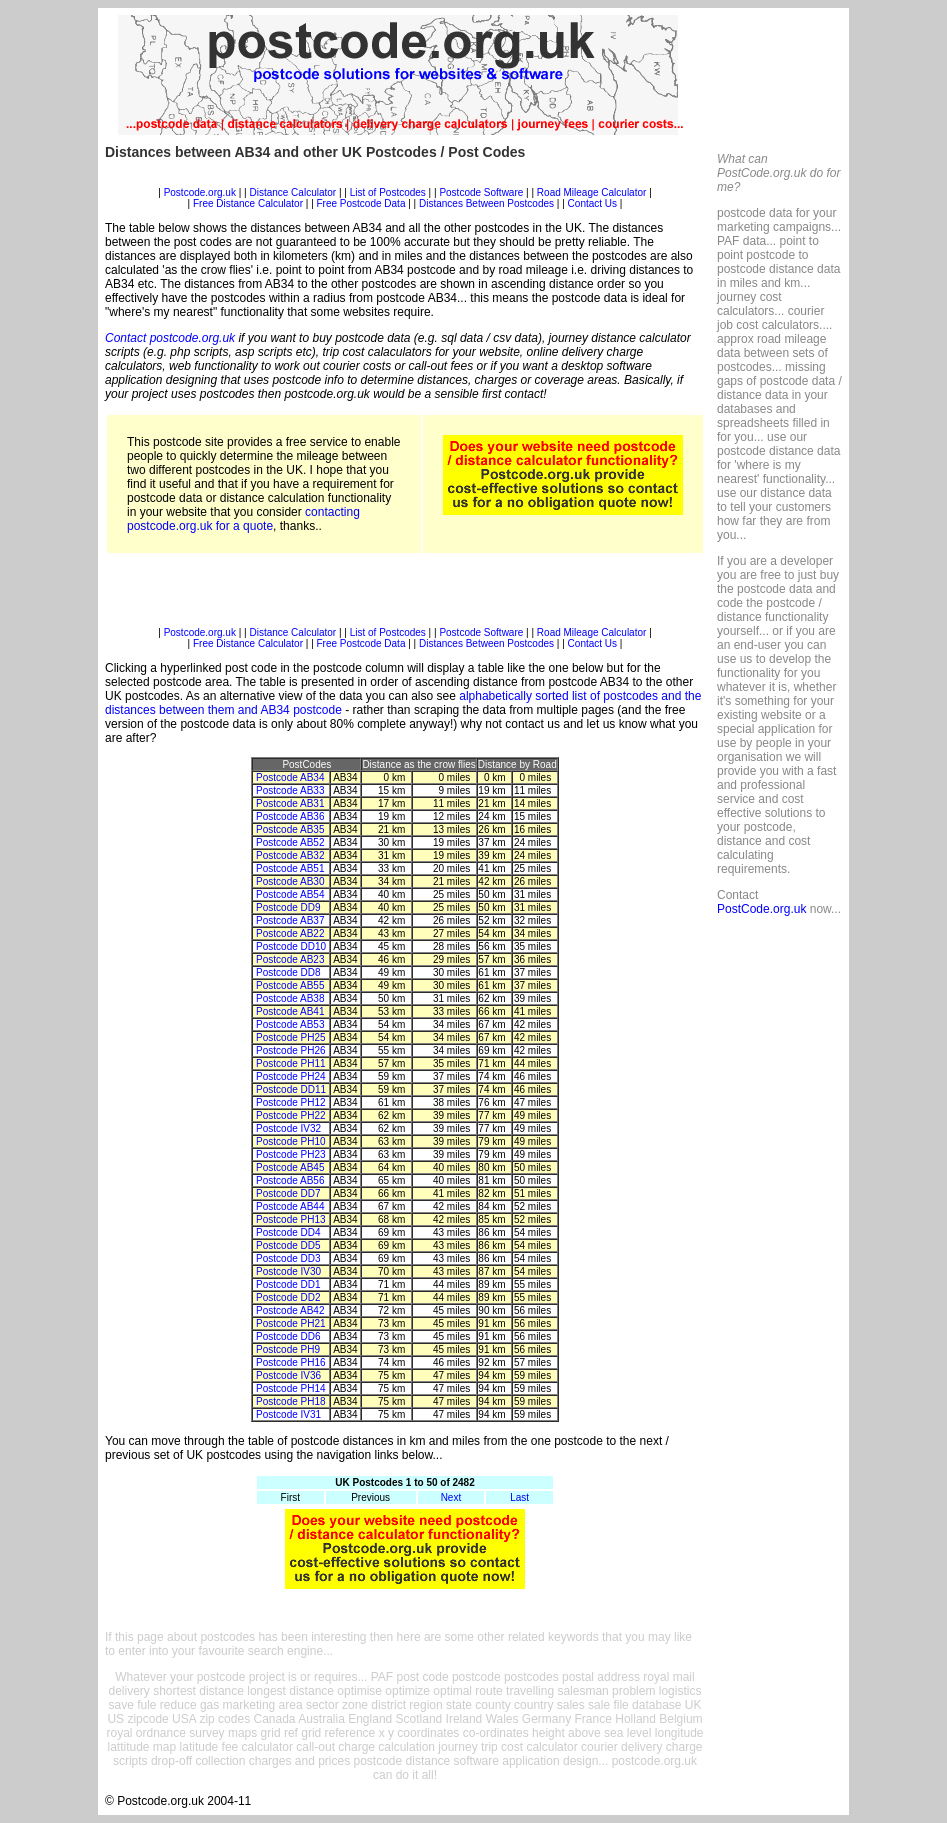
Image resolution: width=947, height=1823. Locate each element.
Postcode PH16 (291, 1362)
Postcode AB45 (290, 1167)
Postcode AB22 (290, 933)
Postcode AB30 (290, 881)
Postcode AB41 (290, 1011)
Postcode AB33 (290, 790)
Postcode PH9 (288, 1349)
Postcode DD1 (288, 1284)
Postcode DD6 (288, 1336)
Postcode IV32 (288, 1128)
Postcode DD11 (291, 1089)
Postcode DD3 (288, 1258)
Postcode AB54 (290, 894)
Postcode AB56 (290, 1180)
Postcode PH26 (291, 1050)
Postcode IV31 (288, 1414)
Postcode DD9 (288, 907)
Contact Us (594, 203)
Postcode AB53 (290, 1024)
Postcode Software (481, 192)
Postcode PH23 (291, 1154)
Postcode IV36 (288, 1375)
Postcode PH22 (291, 1115)
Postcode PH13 (291, 1219)
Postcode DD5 (288, 1245)
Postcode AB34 (290, 777)
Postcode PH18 (291, 1401)
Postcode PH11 (291, 1063)
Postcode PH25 (291, 1037)
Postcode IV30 (288, 1271)
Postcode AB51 (290, 868)
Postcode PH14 (291, 1388)
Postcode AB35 (290, 829)
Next (451, 1497)
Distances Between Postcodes (486, 203)
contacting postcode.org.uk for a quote (243, 519)
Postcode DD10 (291, 946)
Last (519, 1497)
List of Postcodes (388, 192)
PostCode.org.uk (761, 909)
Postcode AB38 (290, 998)
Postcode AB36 (290, 816)
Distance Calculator (292, 192)
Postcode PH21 (291, 1323)
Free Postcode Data (361, 203)
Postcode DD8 (288, 972)
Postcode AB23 (290, 959)
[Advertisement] (405, 179)
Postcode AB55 (290, 985)
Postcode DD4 (288, 1232)
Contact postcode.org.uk (170, 338)
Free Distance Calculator (248, 203)
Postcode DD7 (288, 1193)
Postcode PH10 (291, 1141)
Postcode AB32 (290, 855)
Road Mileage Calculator (592, 192)
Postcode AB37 (290, 920)
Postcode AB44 (290, 1206)
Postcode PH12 (291, 1102)
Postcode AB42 (290, 1310)
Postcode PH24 (291, 1076)
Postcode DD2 (288, 1297)
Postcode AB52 (290, 842)
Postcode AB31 (290, 803)
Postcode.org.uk (200, 192)
